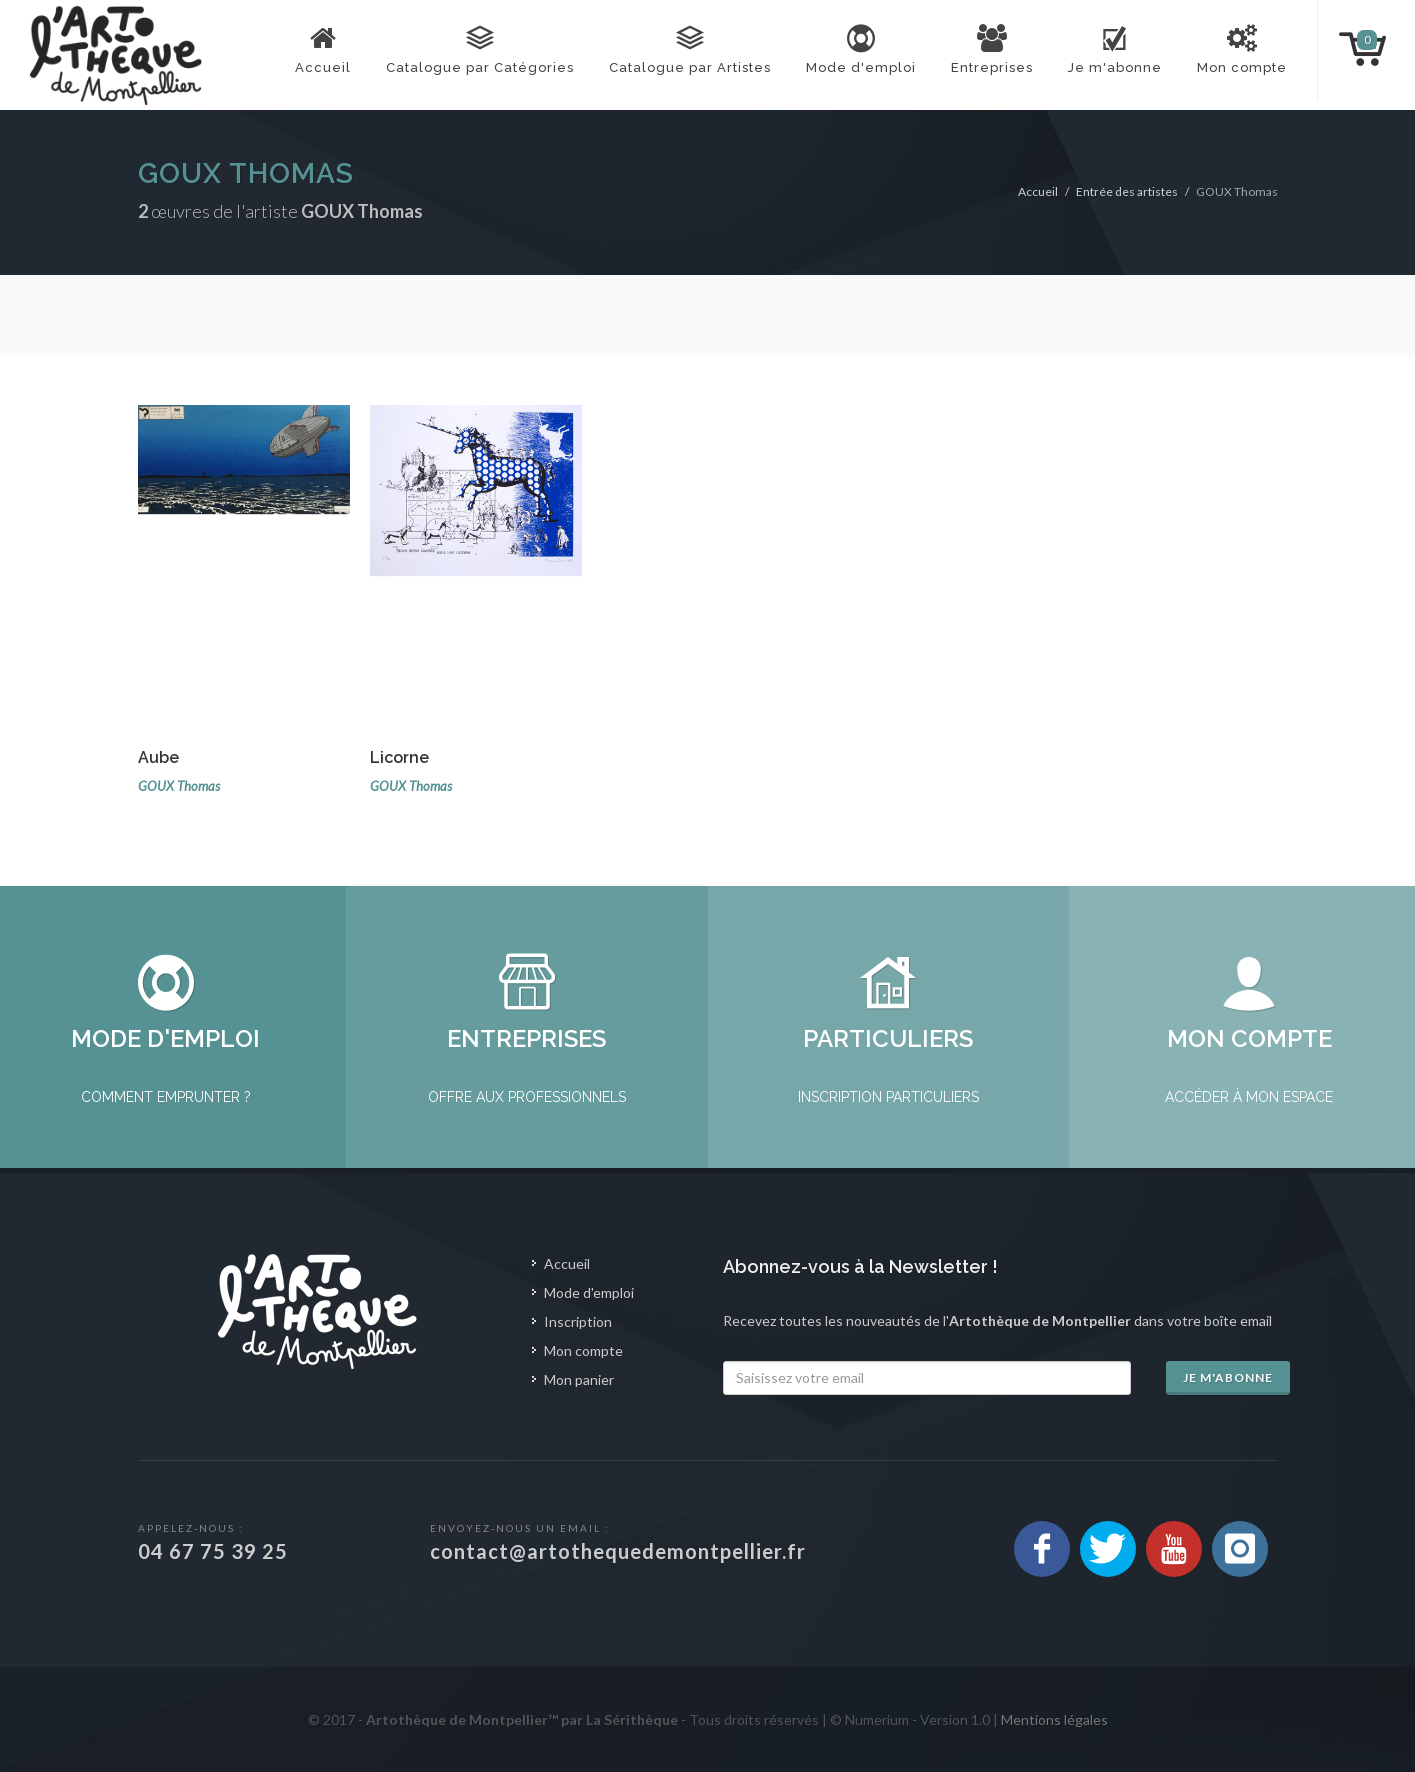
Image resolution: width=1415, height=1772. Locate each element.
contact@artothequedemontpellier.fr (618, 1551)
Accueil (1038, 191)
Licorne (399, 757)
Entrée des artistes (1127, 191)
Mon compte (583, 1350)
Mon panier (579, 1379)
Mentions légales (1054, 1719)
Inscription (578, 1321)
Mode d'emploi (589, 1292)
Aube (158, 757)
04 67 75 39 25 (213, 1551)
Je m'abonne (1228, 1377)
